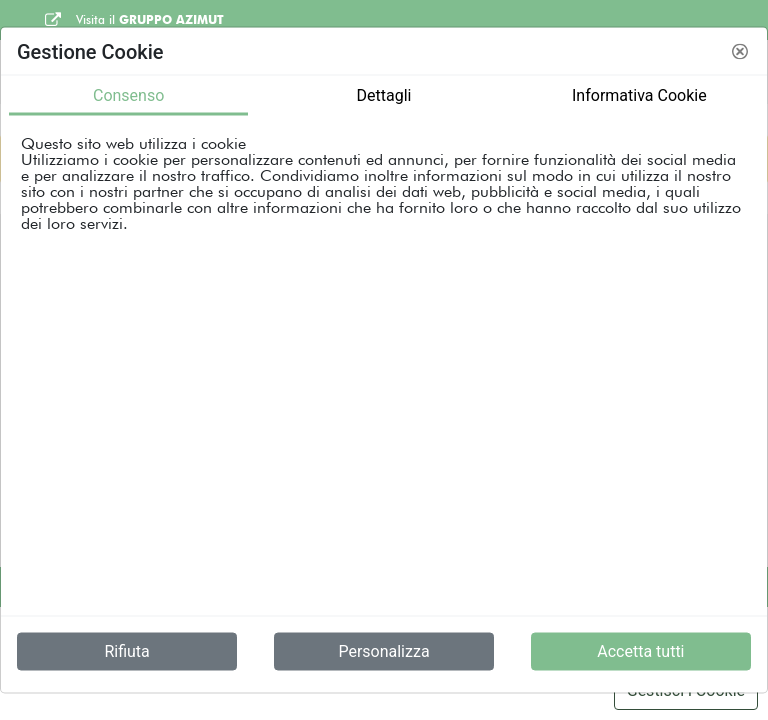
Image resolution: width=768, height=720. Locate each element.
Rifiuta (126, 651)
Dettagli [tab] (384, 95)
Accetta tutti (640, 651)
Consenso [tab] (128, 95)
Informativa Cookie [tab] (639, 95)
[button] (740, 51)
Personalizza (383, 651)
